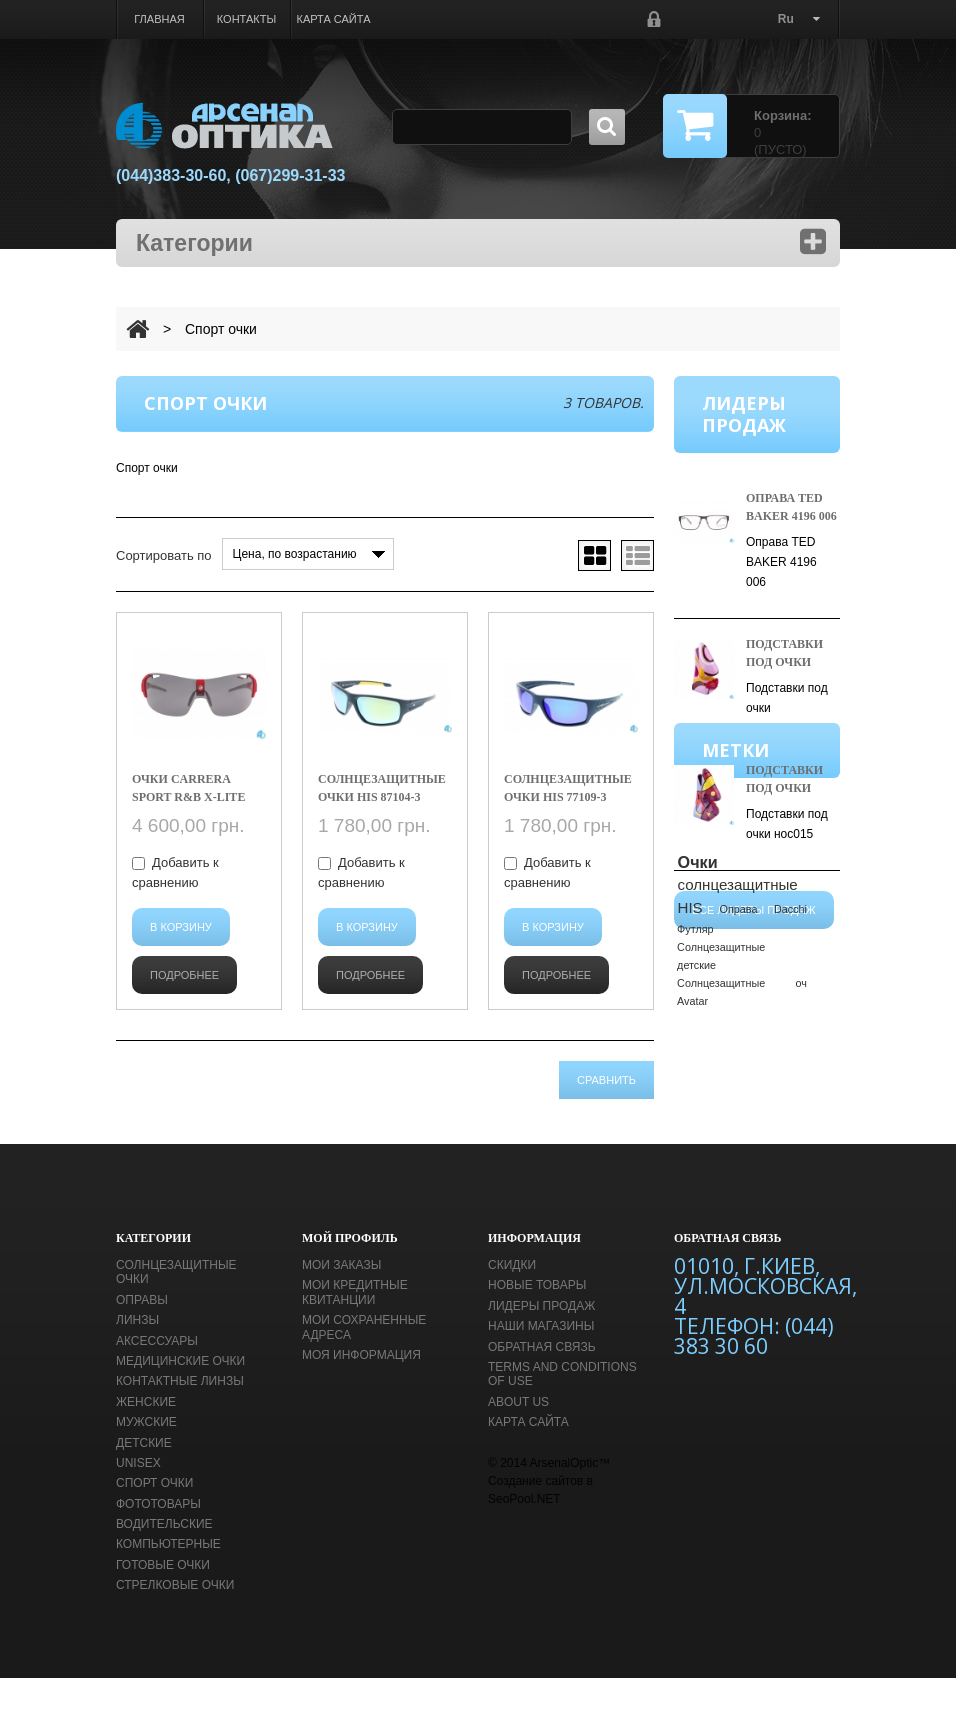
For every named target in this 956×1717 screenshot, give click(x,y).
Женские (146, 1442)
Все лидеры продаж (754, 897)
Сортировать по (164, 555)
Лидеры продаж (541, 1346)
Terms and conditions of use (562, 1414)
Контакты (246, 19)
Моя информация (361, 1395)
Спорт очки (154, 1523)
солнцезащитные (738, 1047)
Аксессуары (157, 1380)
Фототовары (158, 1544)
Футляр (695, 1091)
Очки (698, 1025)
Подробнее (184, 975)
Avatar (692, 1163)
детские (696, 1127)
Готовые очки (163, 1605)
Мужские (146, 1462)
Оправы (142, 1340)
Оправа (739, 1072)
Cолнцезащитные (721, 1109)
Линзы (137, 1360)
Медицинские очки (180, 1401)
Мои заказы (341, 1305)
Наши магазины (541, 1366)
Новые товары (537, 1325)
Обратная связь (542, 1386)
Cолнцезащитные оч (742, 1145)
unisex (138, 1503)
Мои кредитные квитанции (355, 1332)
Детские (144, 1482)
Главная (159, 19)
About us (518, 1442)
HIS (690, 1070)
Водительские (164, 1564)
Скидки (512, 1305)
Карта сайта (334, 19)
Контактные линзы (180, 1421)
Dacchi (790, 1072)
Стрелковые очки (175, 1625)
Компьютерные (168, 1584)
